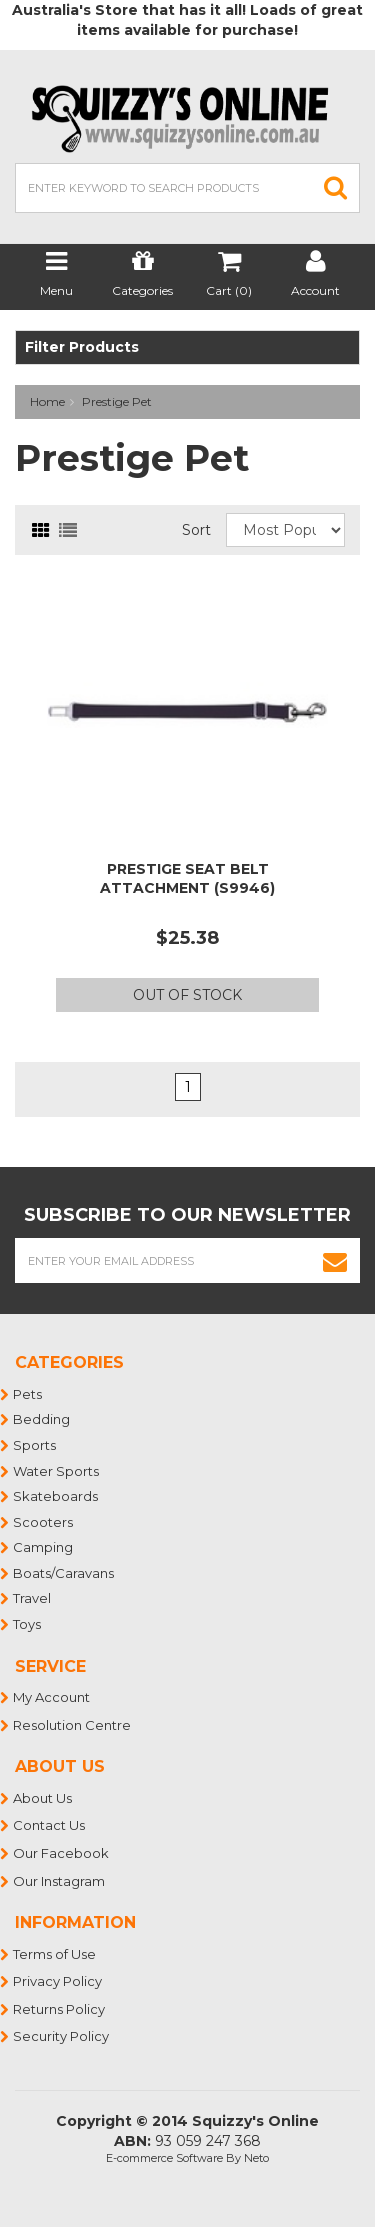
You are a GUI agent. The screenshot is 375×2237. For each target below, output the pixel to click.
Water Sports (57, 1471)
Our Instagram (60, 1881)
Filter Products (82, 347)
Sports (35, 1445)
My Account (52, 1697)
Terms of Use (55, 1954)
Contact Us (50, 1825)
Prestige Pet (117, 401)
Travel (33, 1598)
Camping (44, 1547)
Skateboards (56, 1496)
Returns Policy (60, 2009)
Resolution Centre (73, 1725)
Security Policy (62, 2036)
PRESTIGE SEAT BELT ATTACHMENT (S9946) (187, 878)
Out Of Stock (187, 995)
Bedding (42, 1419)
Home (47, 401)
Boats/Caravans (64, 1573)
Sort (196, 530)
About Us (43, 1798)
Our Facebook (62, 1853)
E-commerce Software (164, 2158)
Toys (28, 1624)
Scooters (44, 1522)
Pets (28, 1394)
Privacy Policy (58, 1981)
